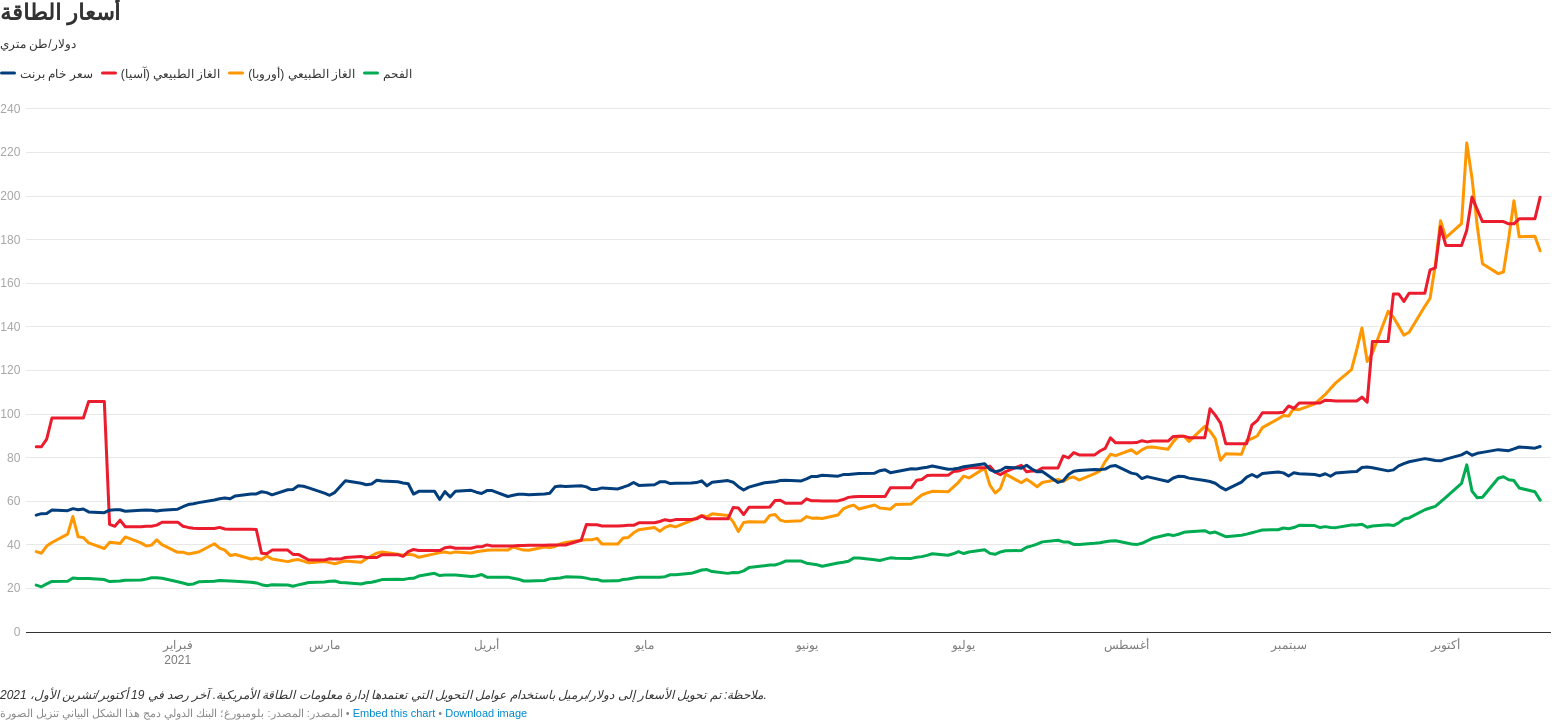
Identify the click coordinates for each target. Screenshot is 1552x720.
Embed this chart (394, 713)
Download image (486, 713)
